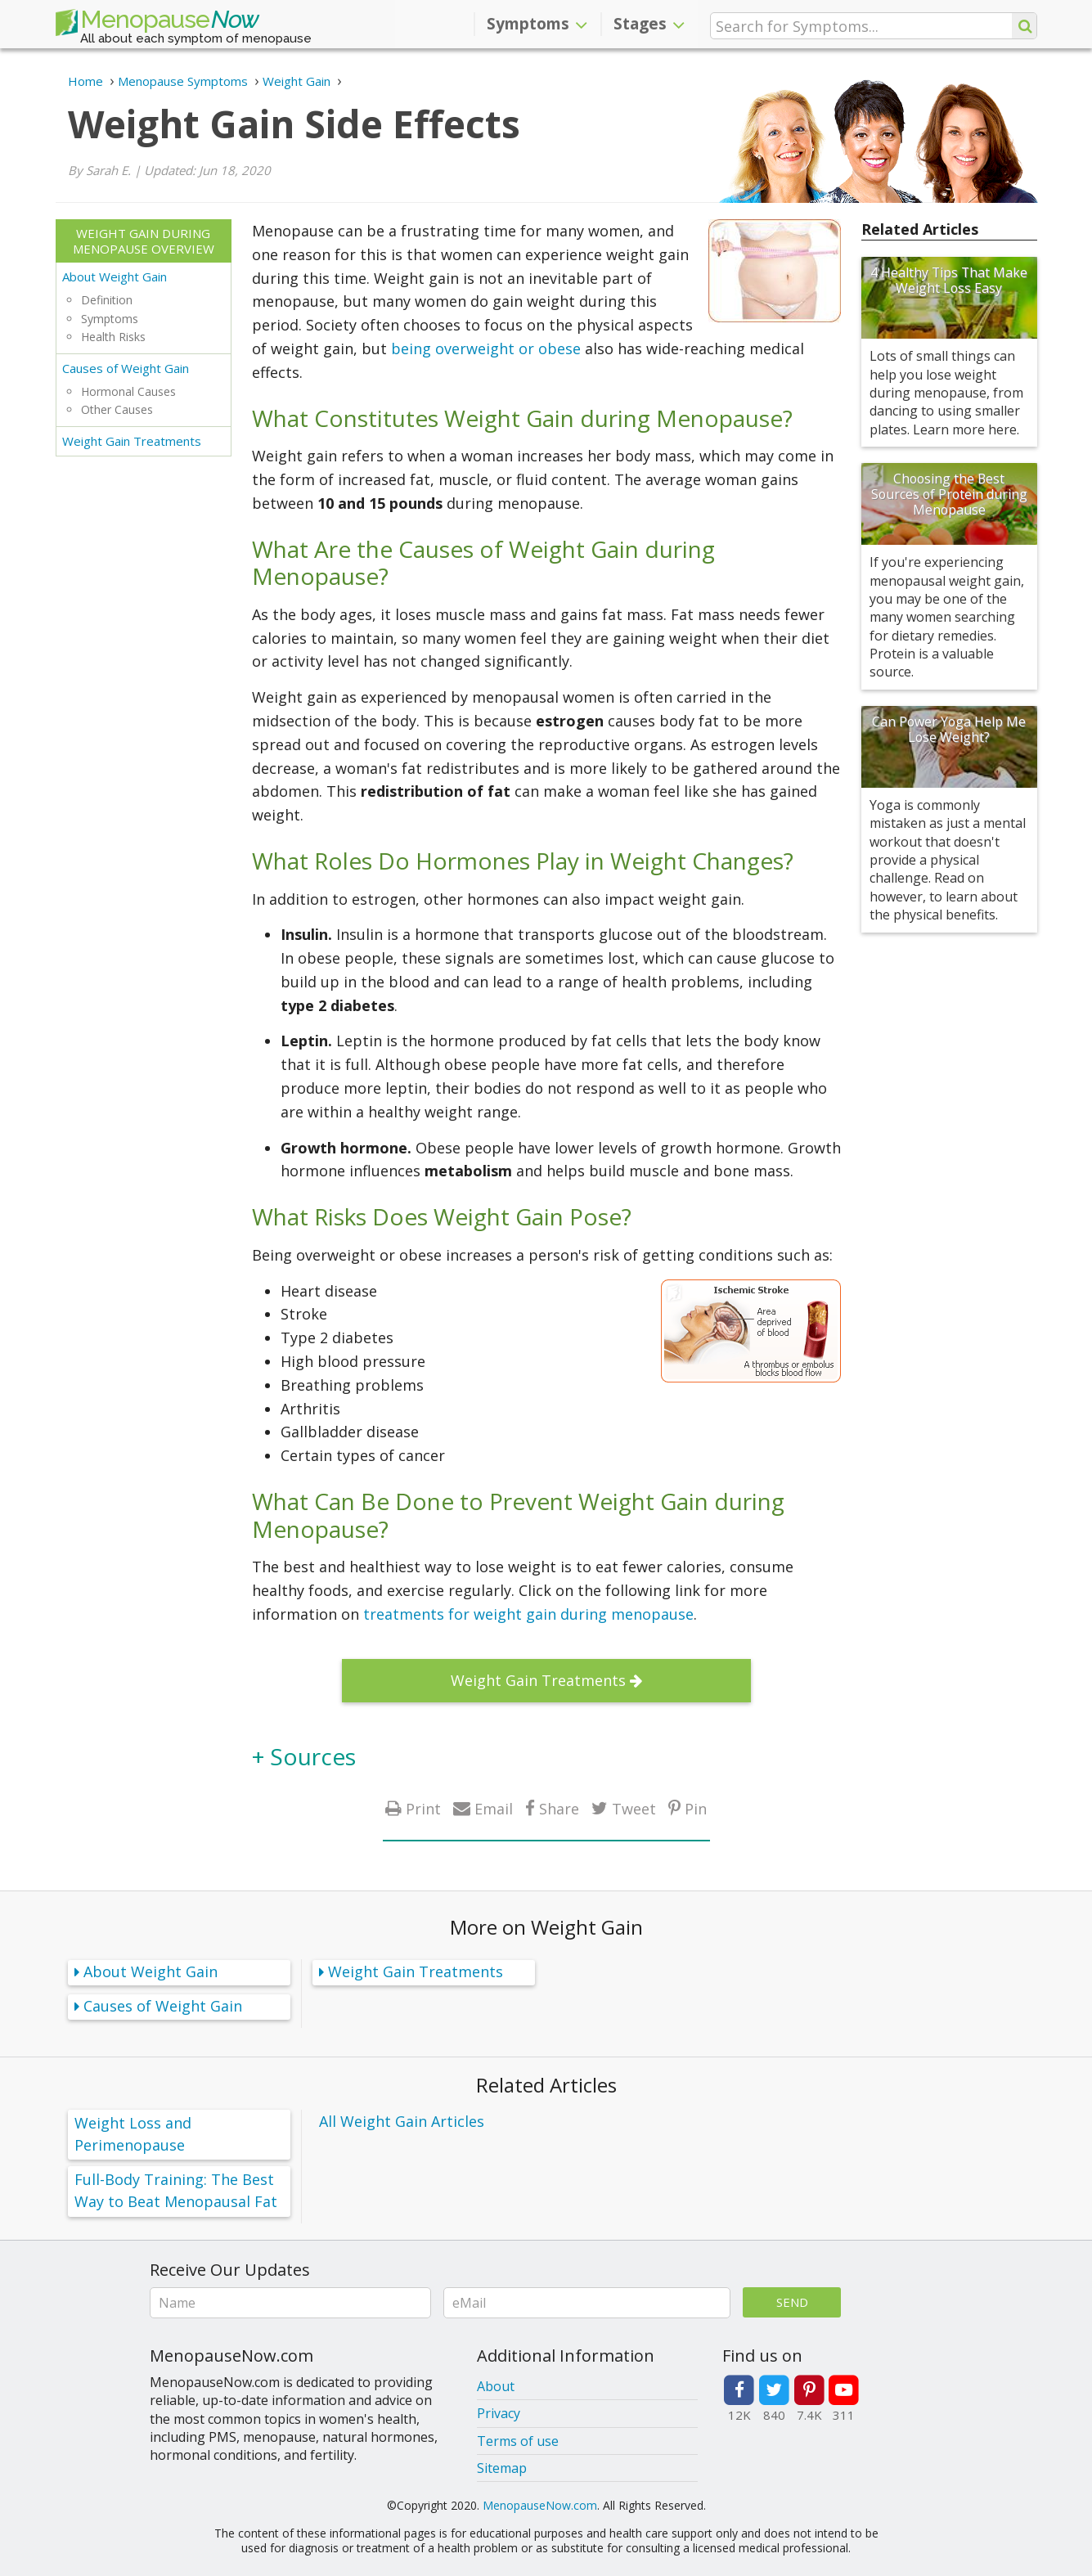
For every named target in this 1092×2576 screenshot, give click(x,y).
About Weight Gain (114, 276)
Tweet (634, 1808)
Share (559, 1808)
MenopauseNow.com (540, 2505)
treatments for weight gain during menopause (528, 1614)
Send (792, 2302)
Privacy (498, 2413)
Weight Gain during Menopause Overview (143, 241)
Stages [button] (649, 23)
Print (423, 1808)
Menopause (157, 23)
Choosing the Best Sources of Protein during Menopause (949, 494)
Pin (696, 1808)
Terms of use (518, 2441)
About (496, 2386)
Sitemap (502, 2468)
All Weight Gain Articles (401, 2121)
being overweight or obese (486, 348)
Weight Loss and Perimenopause (132, 2134)
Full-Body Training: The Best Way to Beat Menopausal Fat (175, 2190)
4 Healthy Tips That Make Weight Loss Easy (948, 280)
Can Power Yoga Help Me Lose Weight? (949, 729)
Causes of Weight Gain (125, 368)
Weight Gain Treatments (131, 441)
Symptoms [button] (537, 23)
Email (493, 1808)
